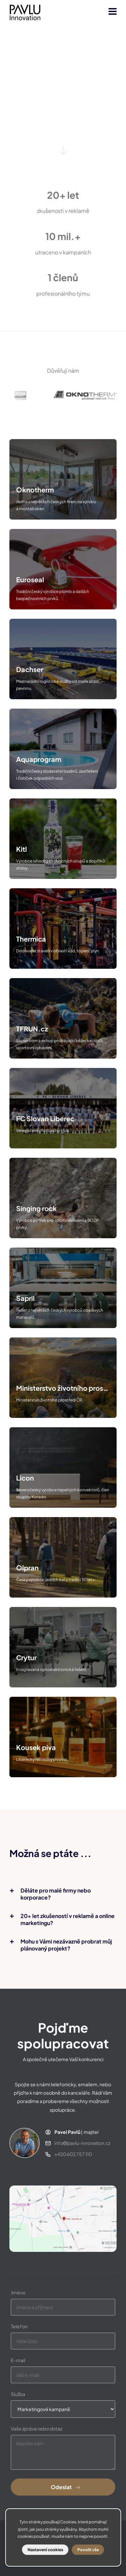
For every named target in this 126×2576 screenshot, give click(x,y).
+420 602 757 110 (73, 2154)
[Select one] (63, 2409)
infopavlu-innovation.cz (82, 2143)
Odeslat (61, 2487)
